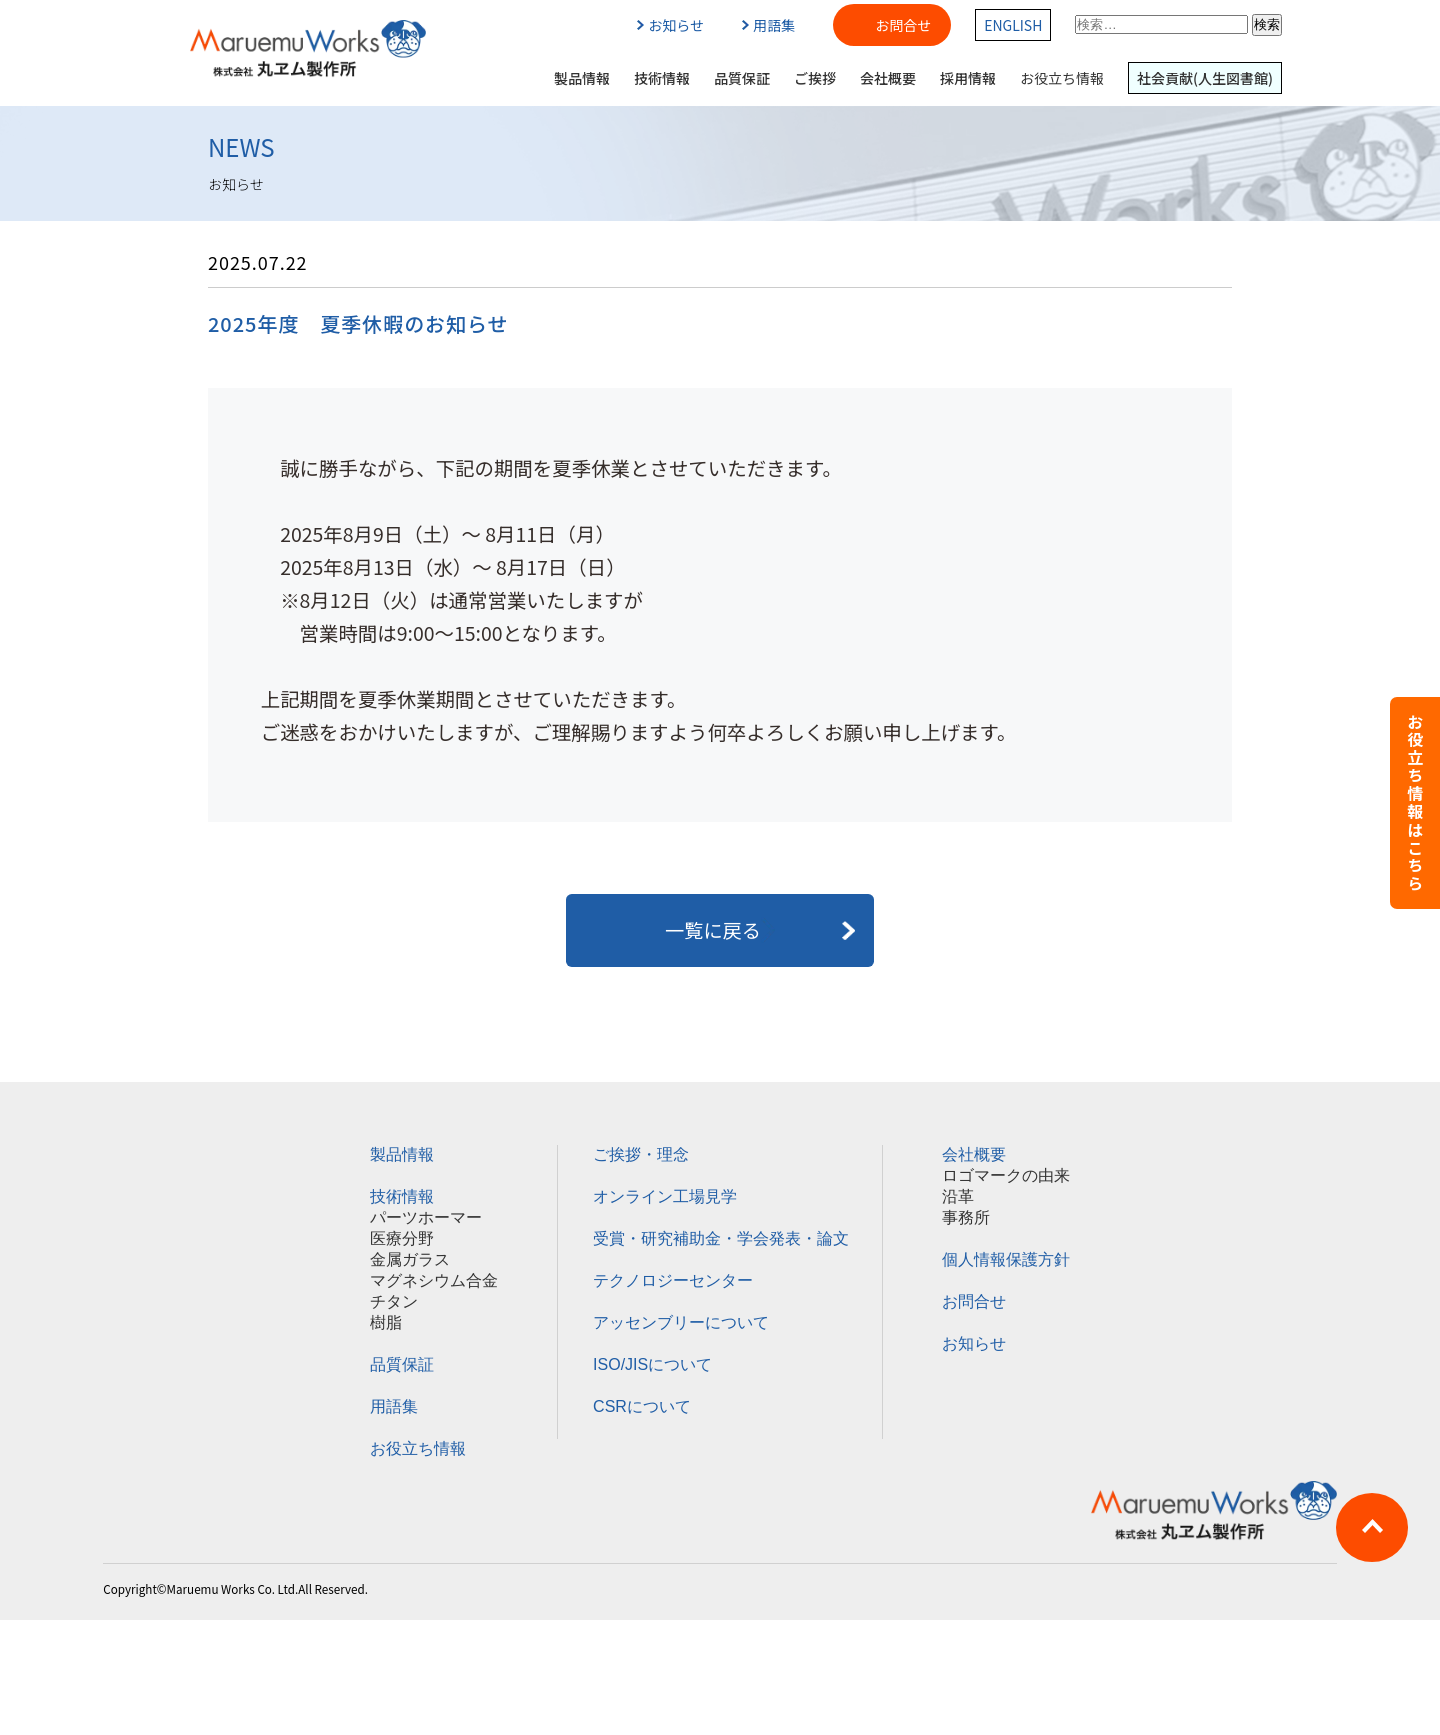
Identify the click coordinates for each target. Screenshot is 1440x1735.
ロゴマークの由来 (1006, 1175)
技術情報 (662, 78)
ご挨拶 (815, 78)
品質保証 (742, 78)
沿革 (958, 1196)
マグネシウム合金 (434, 1280)
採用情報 (968, 78)
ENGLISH (1013, 25)
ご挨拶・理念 (641, 1154)
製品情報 (582, 78)
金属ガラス (410, 1259)
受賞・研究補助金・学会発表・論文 (721, 1238)
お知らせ (670, 25)
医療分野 (402, 1238)
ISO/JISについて (652, 1364)
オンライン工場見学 (665, 1196)
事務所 (966, 1217)
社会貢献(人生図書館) (1205, 78)
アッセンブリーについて (681, 1322)
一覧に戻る (720, 930)
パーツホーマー (426, 1217)
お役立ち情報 (1062, 78)
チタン (394, 1301)
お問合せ (903, 25)
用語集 (768, 25)
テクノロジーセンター (673, 1280)
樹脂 (386, 1322)
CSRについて (642, 1406)
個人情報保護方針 (1006, 1259)
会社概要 (888, 78)
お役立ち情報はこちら (1415, 803)
